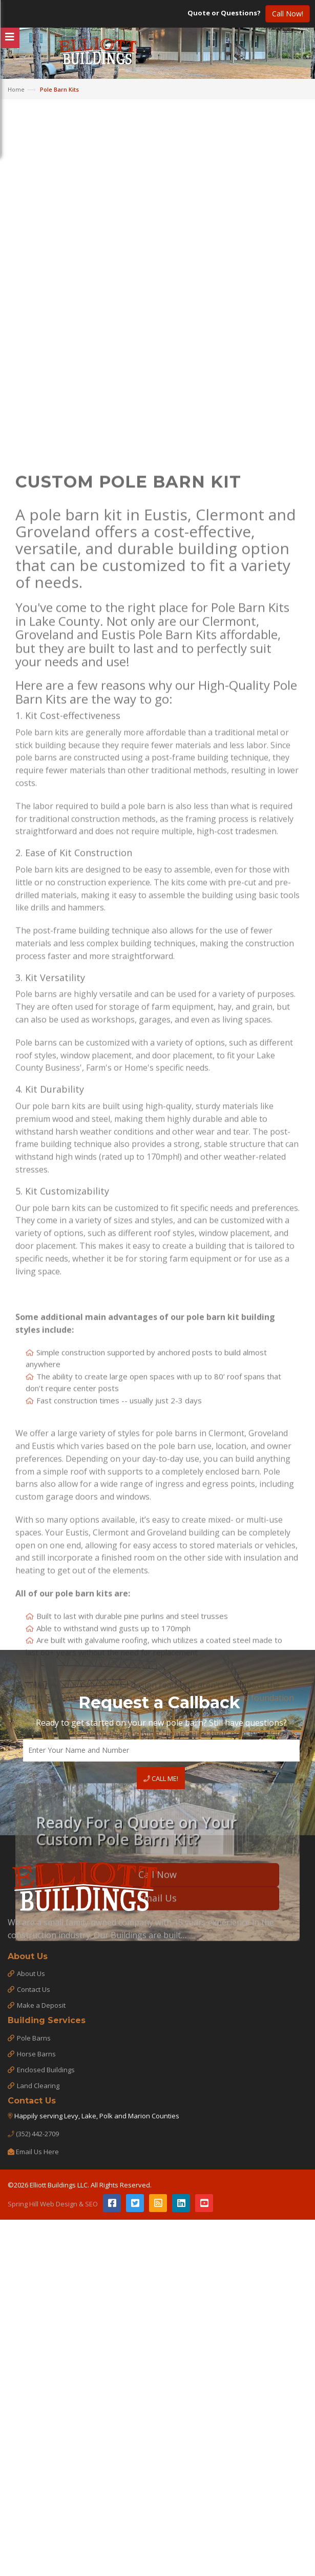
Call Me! (160, 1778)
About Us (31, 1973)
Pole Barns (34, 2038)
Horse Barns (36, 2053)
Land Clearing (38, 2085)
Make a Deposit (41, 2005)
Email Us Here (37, 2151)
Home (16, 89)
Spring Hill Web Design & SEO (53, 2203)
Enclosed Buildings (46, 2069)
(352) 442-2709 (37, 2133)
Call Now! (287, 13)
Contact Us (33, 1989)
